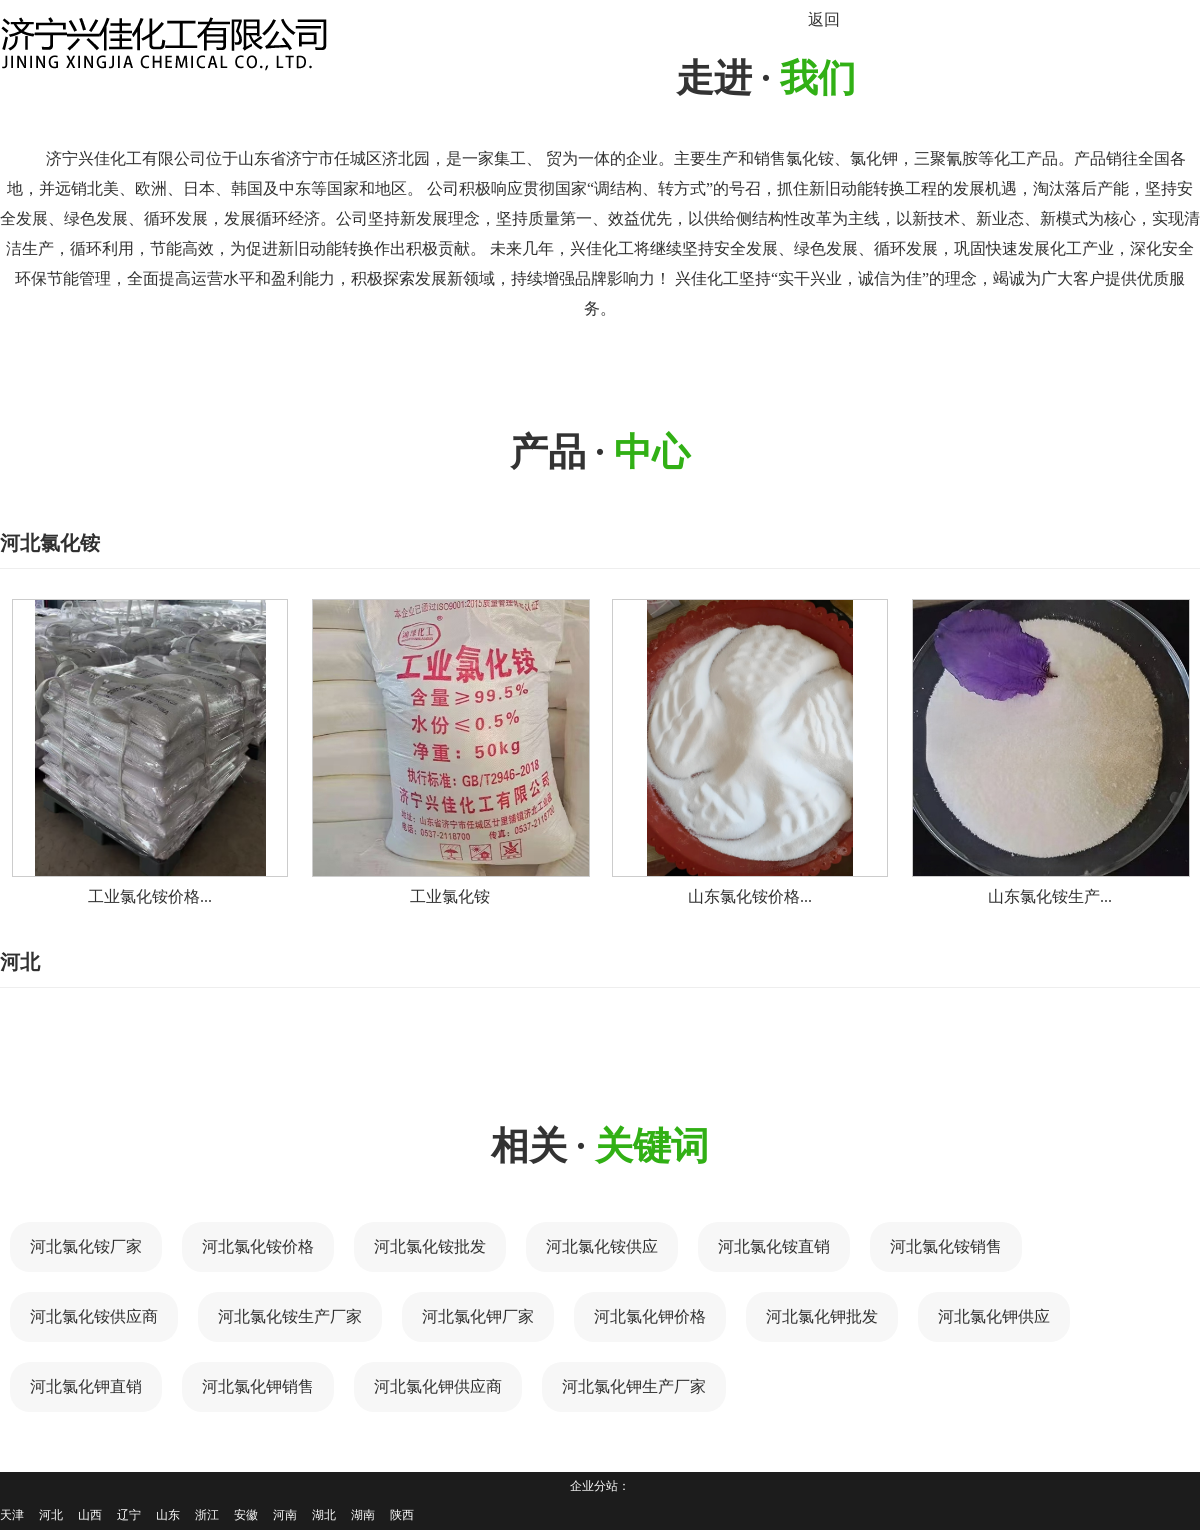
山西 (90, 1515)
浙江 (207, 1515)
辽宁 (129, 1515)
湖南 (363, 1515)
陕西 (402, 1515)
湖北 (324, 1515)
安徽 (246, 1515)
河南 (285, 1515)
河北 (51, 1515)
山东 (168, 1515)
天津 (12, 1515)
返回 (824, 19)
